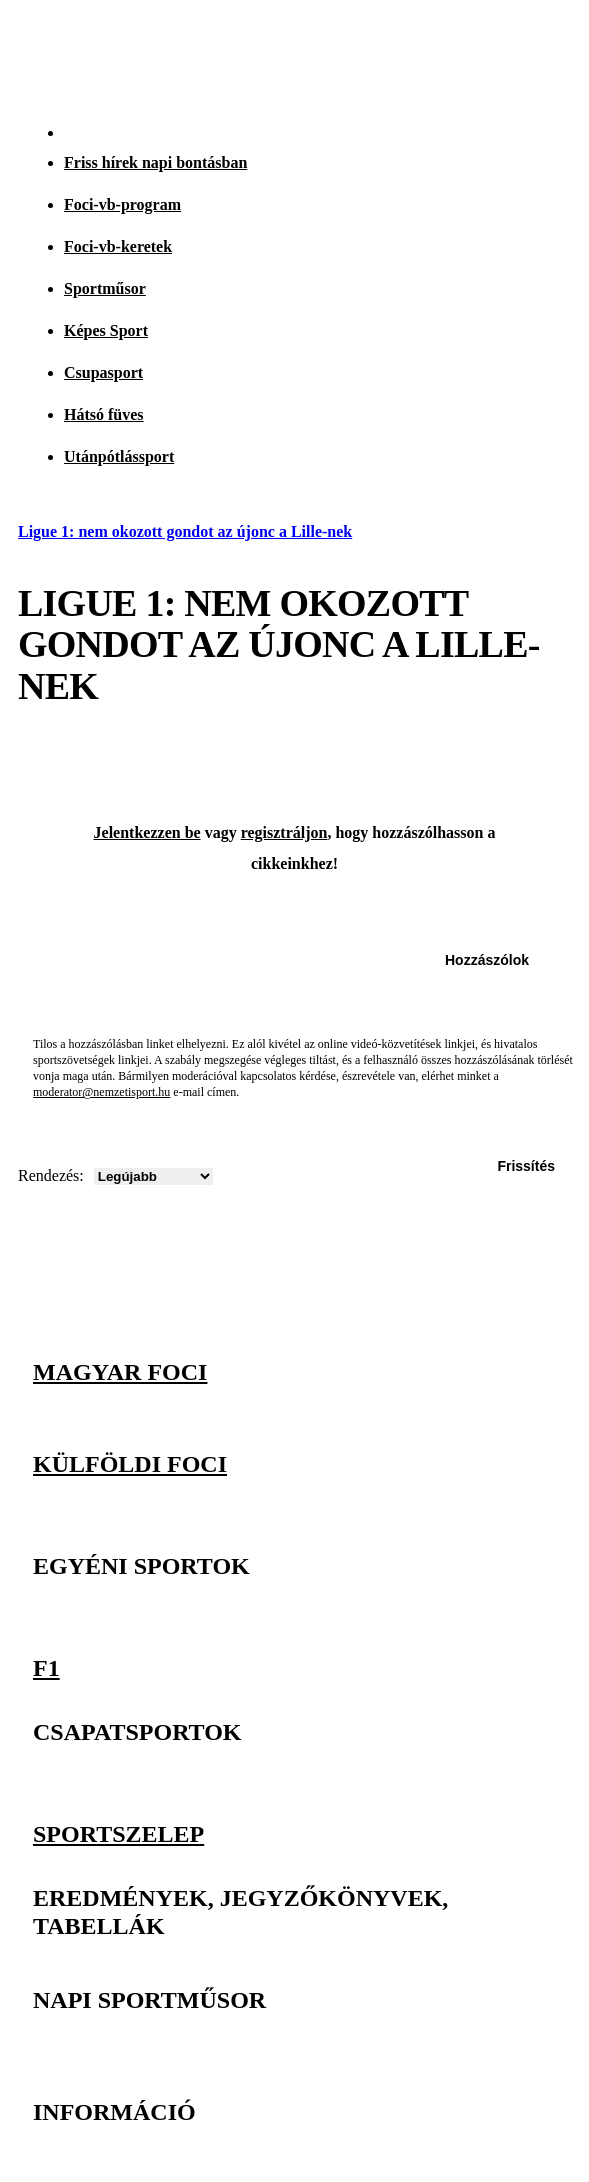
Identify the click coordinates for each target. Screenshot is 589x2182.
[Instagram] (461, 1316)
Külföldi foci (130, 1464)
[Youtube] (549, 1316)
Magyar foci (120, 1372)
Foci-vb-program (122, 204)
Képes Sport (106, 330)
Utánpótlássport (119, 456)
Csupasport (103, 372)
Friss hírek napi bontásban (155, 162)
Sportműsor (105, 288)
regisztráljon (284, 832)
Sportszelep (118, 1832)
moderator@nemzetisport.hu (101, 1092)
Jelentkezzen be (147, 832)
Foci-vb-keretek (118, 246)
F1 (46, 1667)
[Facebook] (505, 1316)
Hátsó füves (104, 414)
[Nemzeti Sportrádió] (474, 52)
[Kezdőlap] (61, 52)
